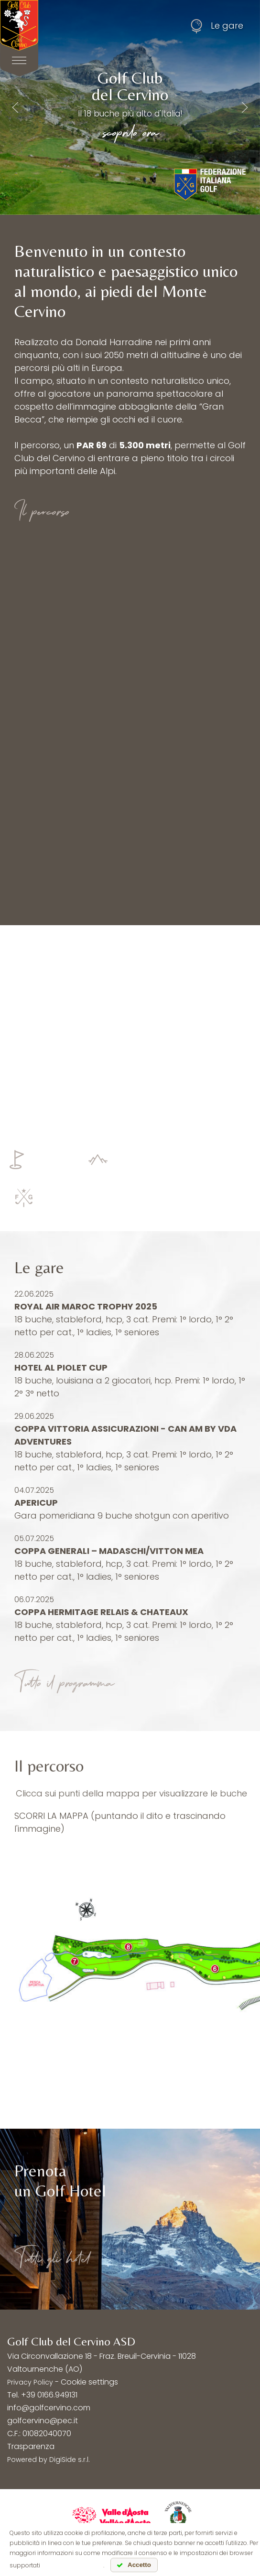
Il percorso (41, 510)
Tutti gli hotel (51, 2257)
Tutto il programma (63, 1682)
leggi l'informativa (72, 2565)
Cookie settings (89, 2381)
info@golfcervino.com (48, 2407)
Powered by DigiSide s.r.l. (48, 2459)
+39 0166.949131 (49, 2394)
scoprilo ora (130, 131)
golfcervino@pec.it (42, 2420)
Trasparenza (30, 2446)
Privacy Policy (30, 2382)
